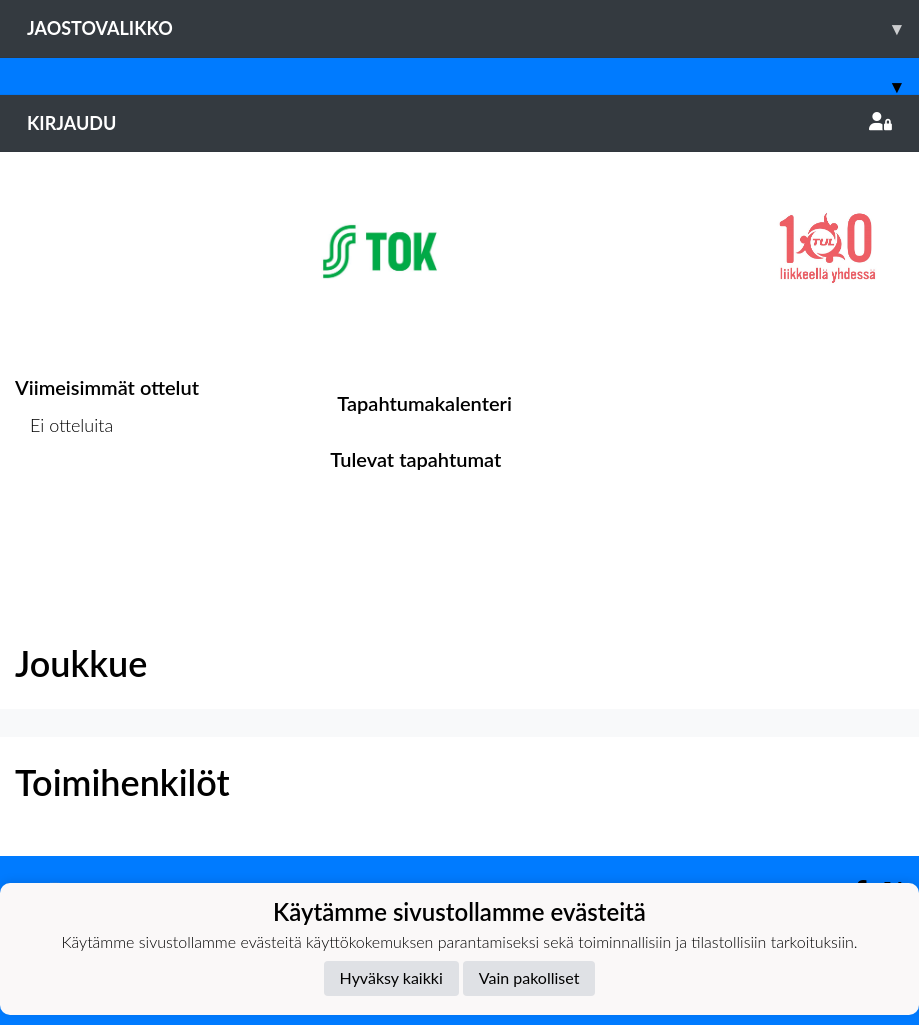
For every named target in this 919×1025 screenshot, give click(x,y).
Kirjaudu (459, 123)
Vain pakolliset (529, 977)
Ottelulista (64, 502)
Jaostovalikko (473, 28)
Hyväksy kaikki (391, 977)
